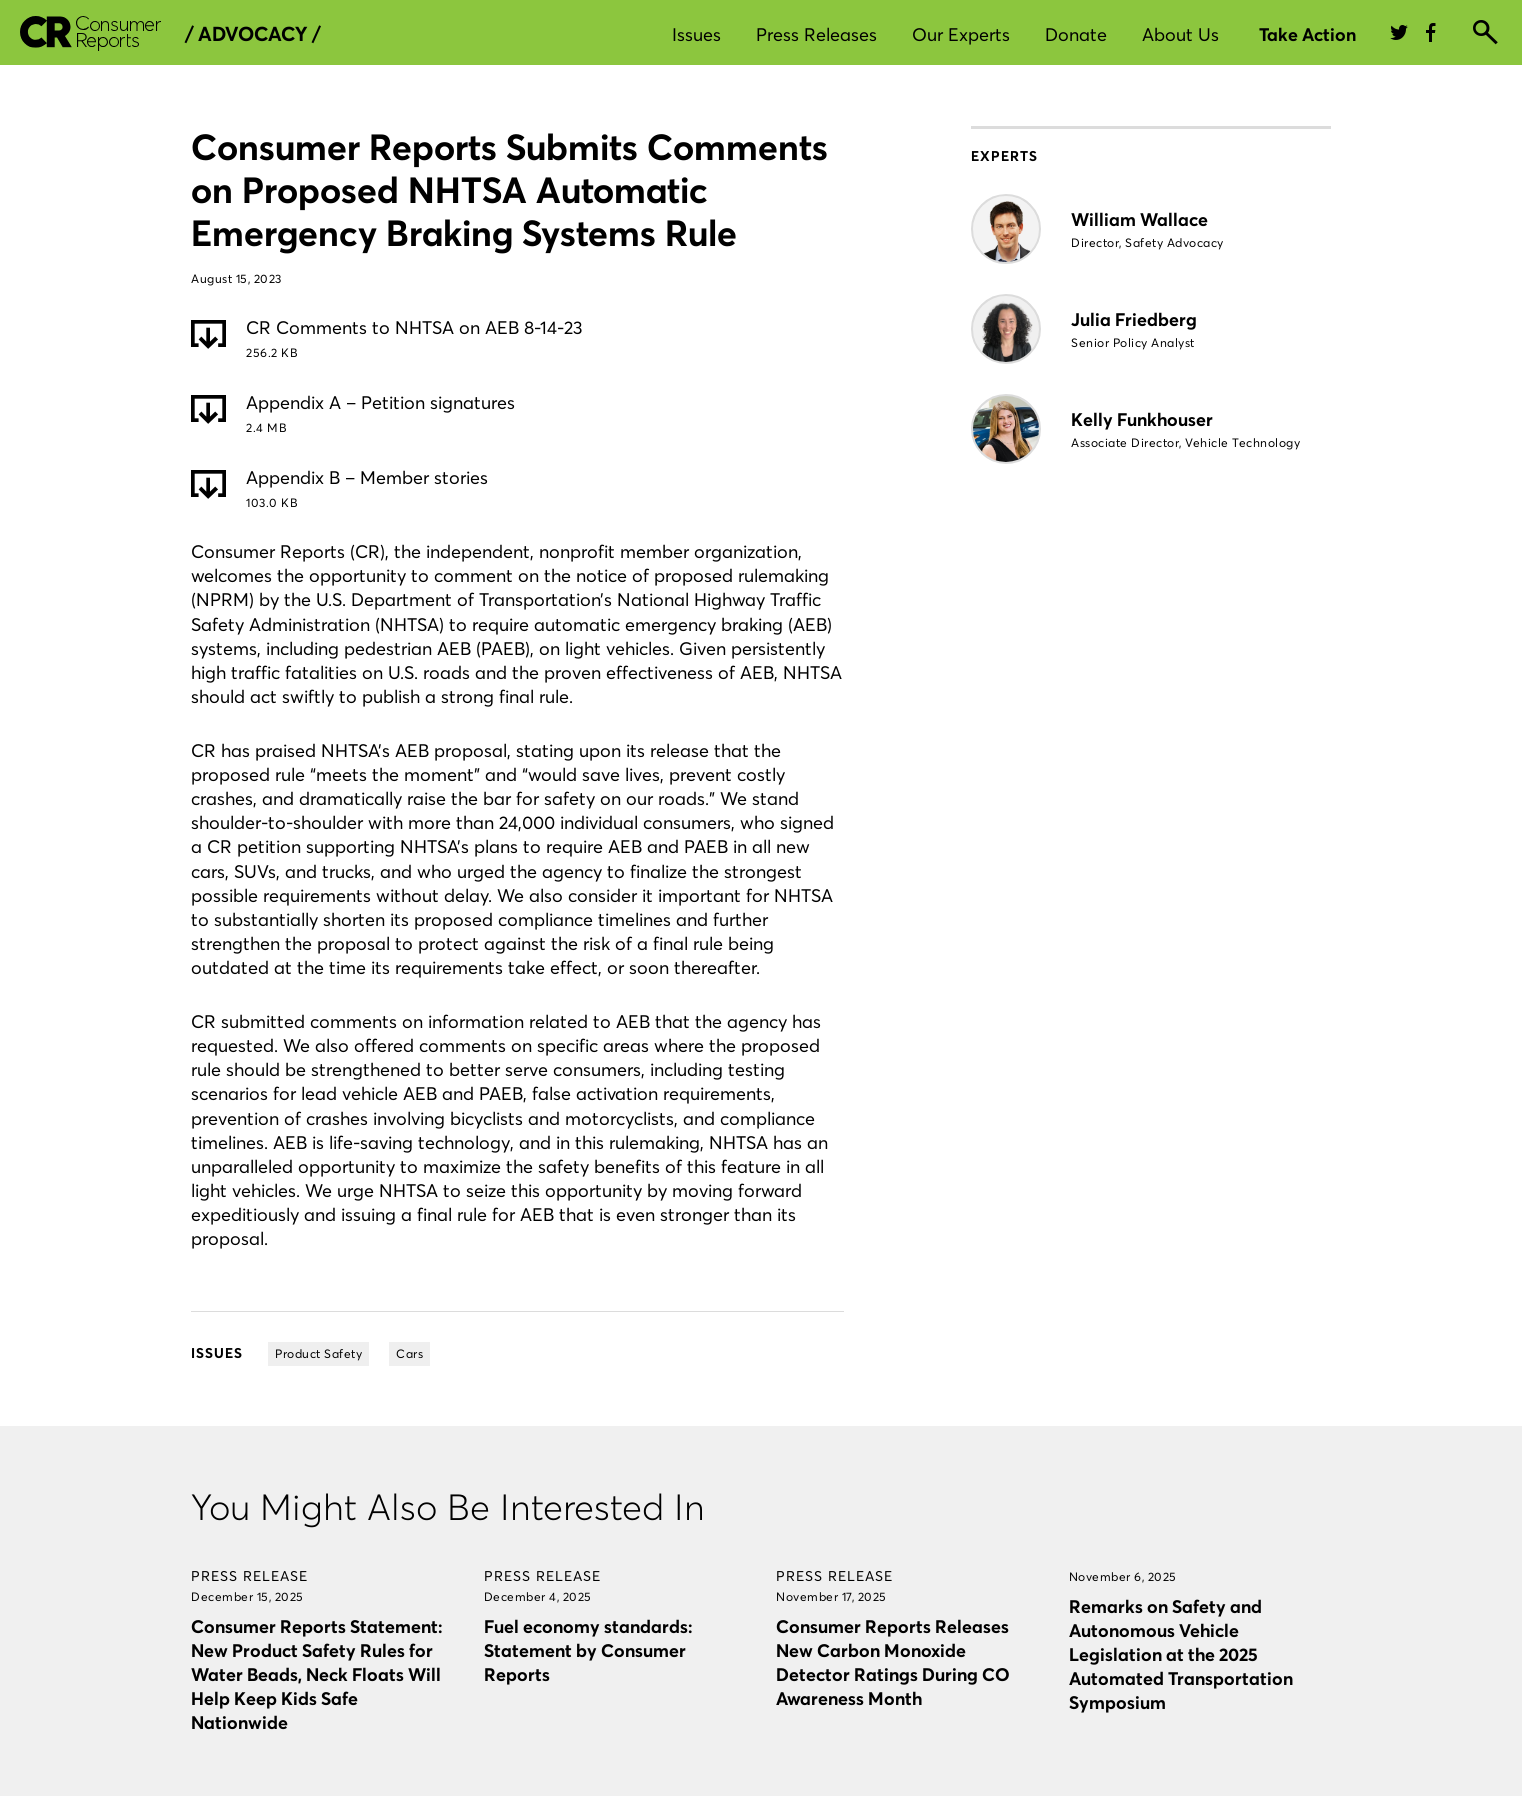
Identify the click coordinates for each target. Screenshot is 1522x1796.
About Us (1180, 34)
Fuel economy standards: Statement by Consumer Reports (588, 1650)
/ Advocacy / (252, 34)
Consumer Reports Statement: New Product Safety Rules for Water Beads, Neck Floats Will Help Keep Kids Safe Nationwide (316, 1674)
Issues (696, 34)
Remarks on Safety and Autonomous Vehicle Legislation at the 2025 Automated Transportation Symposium (1181, 1654)
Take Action (1307, 34)
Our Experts (961, 34)
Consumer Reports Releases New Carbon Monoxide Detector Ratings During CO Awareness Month (893, 1662)
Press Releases (816, 34)
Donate (1076, 34)
